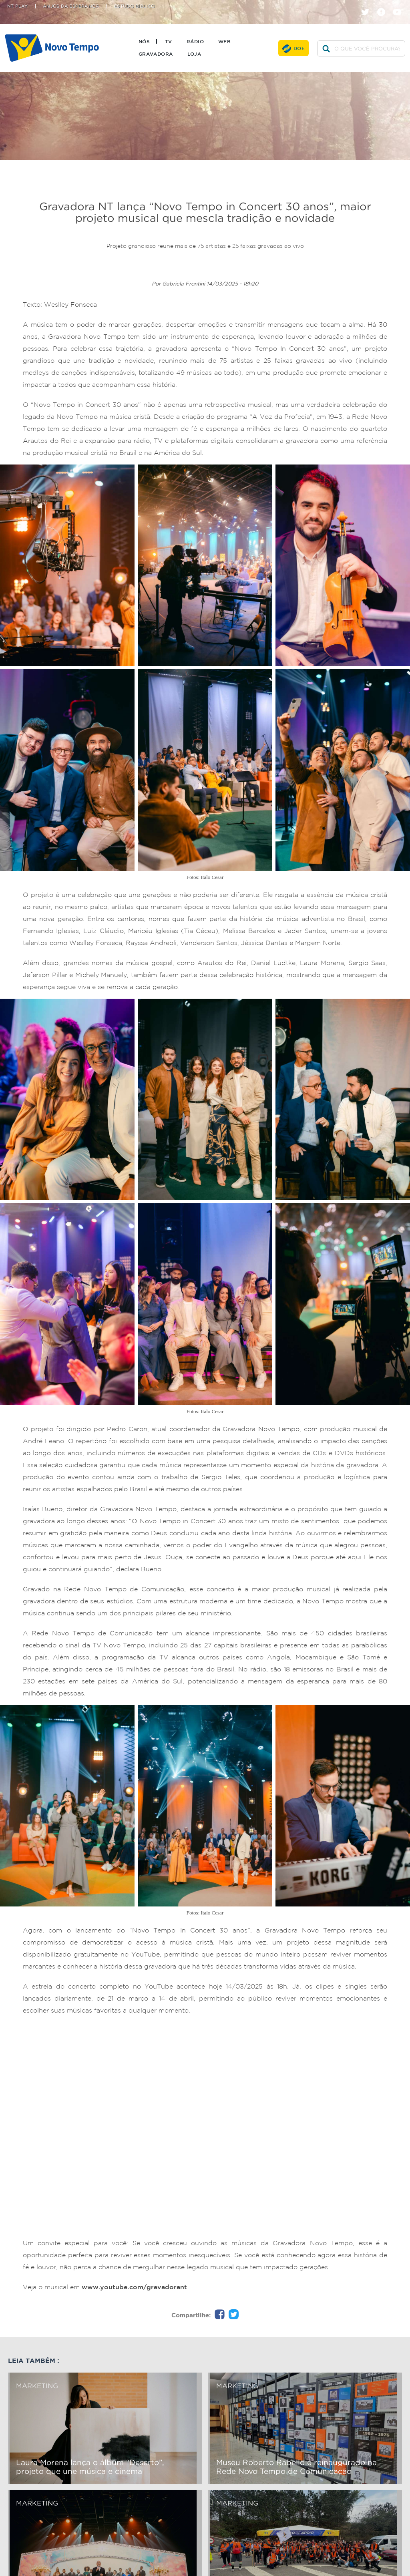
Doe (299, 48)
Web (224, 41)
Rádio (195, 41)
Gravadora (156, 53)
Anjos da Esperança (71, 6)
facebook (384, 5)
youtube (400, 5)
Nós (144, 41)
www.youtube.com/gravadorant (134, 2286)
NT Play (17, 6)
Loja (194, 53)
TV (168, 41)
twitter (368, 5)
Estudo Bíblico (134, 6)
